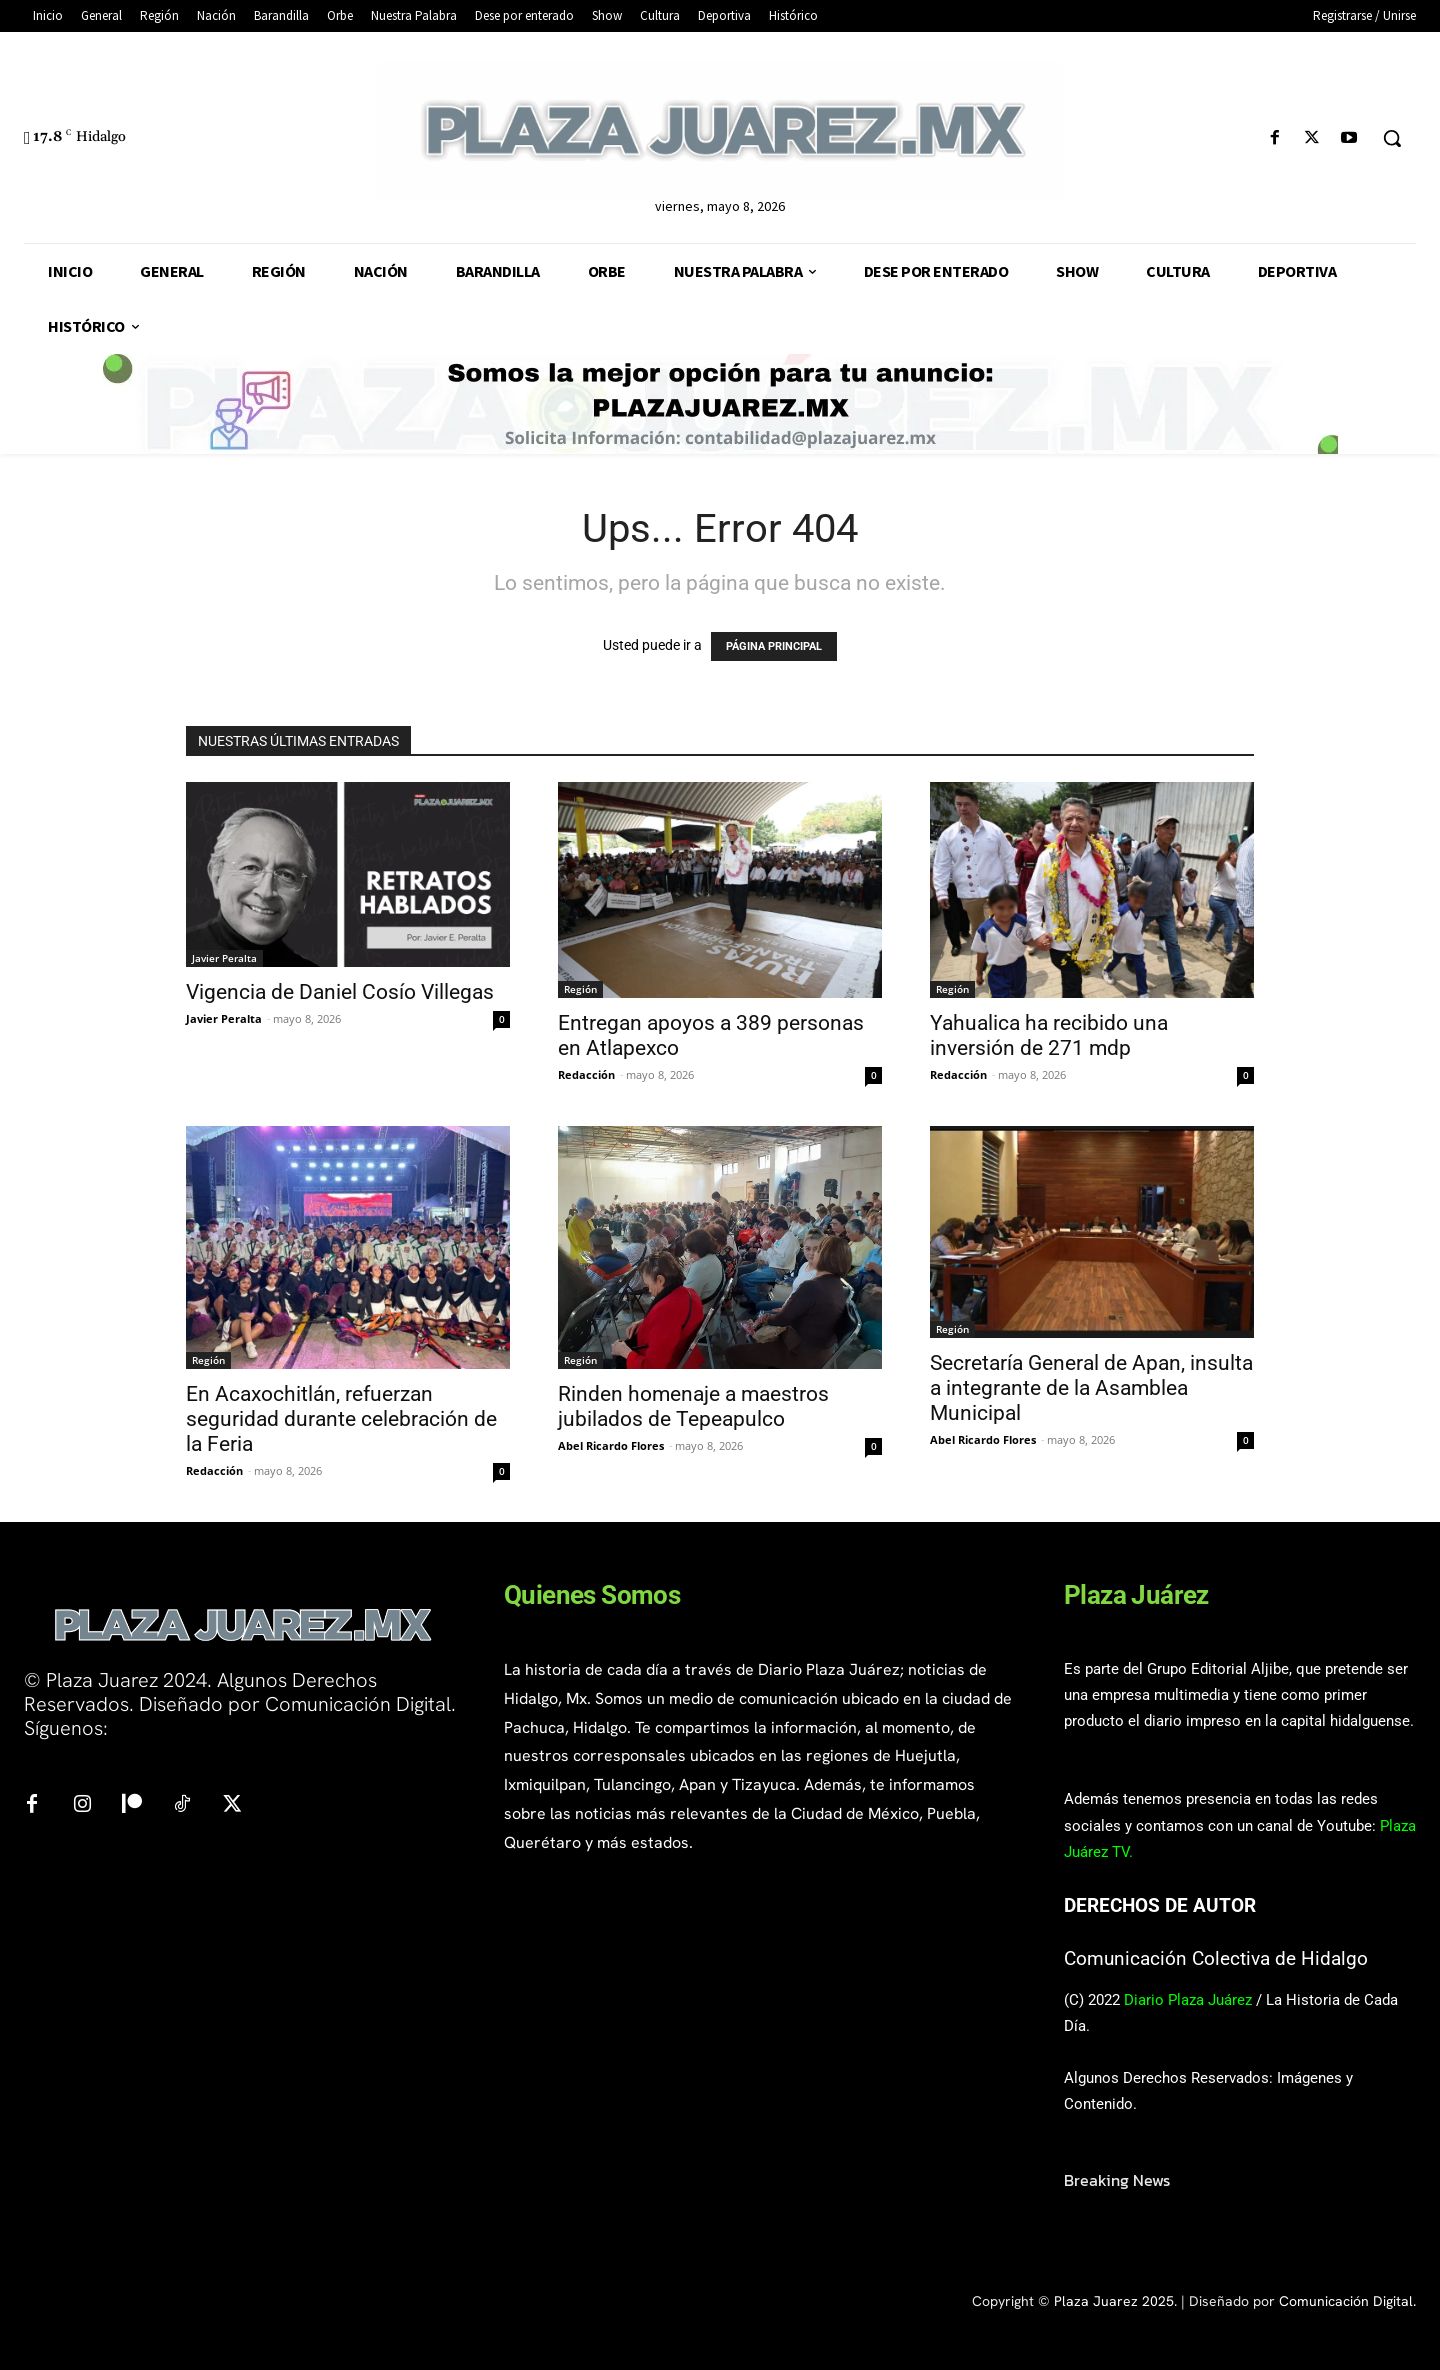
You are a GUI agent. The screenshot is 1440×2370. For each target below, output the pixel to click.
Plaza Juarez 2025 (1114, 2301)
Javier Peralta (224, 958)
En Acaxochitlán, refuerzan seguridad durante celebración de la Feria (341, 1419)
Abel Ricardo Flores (611, 1445)
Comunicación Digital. (1347, 2301)
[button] (1392, 138)
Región (580, 989)
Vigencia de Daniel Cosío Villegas (340, 992)
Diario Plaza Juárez (1188, 2000)
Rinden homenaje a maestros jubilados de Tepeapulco (693, 1406)
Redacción (586, 1074)
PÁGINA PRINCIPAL (774, 646)
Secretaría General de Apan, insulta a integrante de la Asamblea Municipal (1091, 1388)
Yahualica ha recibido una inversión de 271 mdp (1049, 1035)
